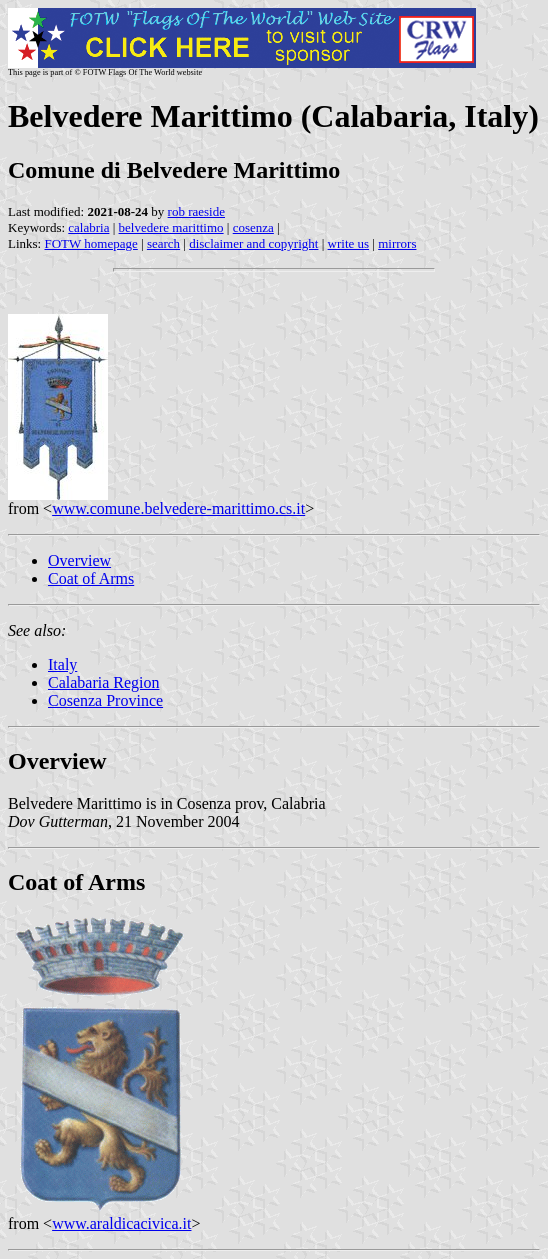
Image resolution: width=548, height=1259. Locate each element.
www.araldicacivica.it (121, 1223)
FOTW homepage (90, 243)
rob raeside (196, 211)
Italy (62, 664)
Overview (79, 560)
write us (349, 243)
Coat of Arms (91, 578)
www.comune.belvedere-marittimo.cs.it (178, 508)
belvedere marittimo (171, 227)
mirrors (397, 243)
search (163, 243)
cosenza (253, 227)
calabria (88, 227)
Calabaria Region (104, 682)
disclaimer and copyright (253, 243)
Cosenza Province (105, 700)
